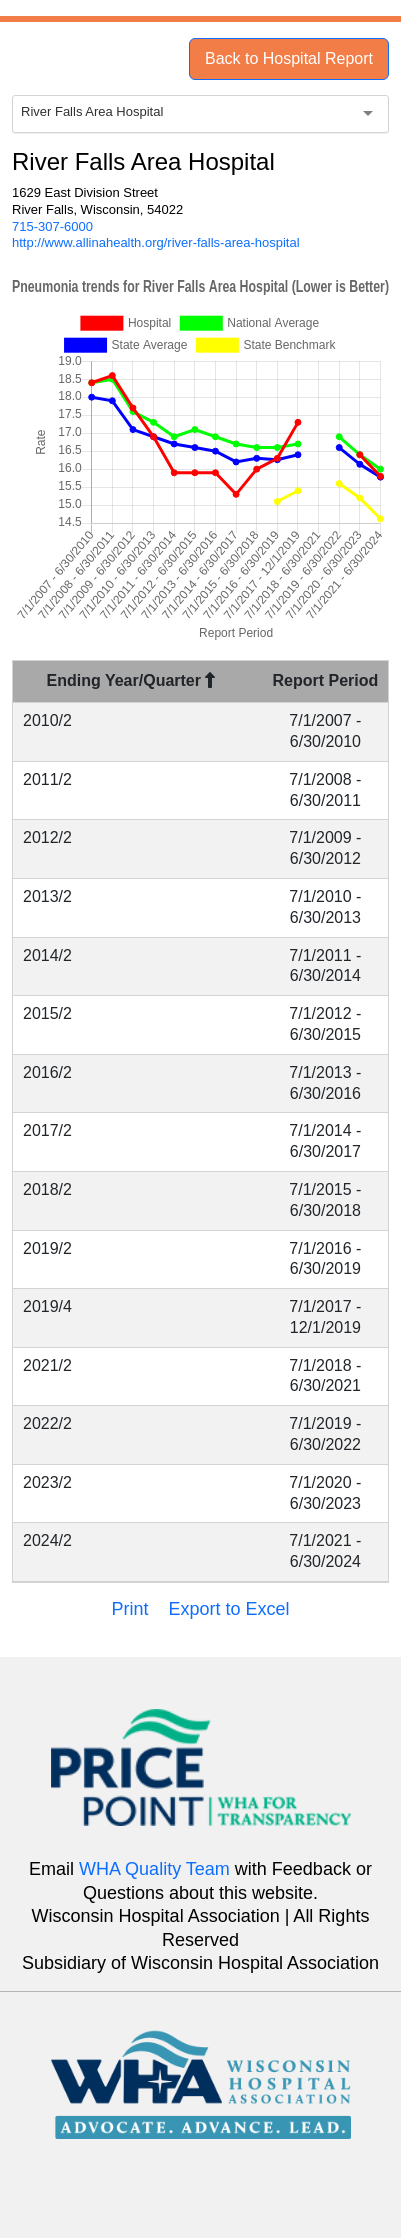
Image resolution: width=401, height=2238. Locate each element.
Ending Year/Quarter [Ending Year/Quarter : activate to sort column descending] (131, 680)
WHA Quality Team (154, 1869)
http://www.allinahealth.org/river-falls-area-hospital (156, 242)
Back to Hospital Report (289, 58)
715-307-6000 (52, 226)
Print (129, 1609)
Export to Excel (228, 1609)
